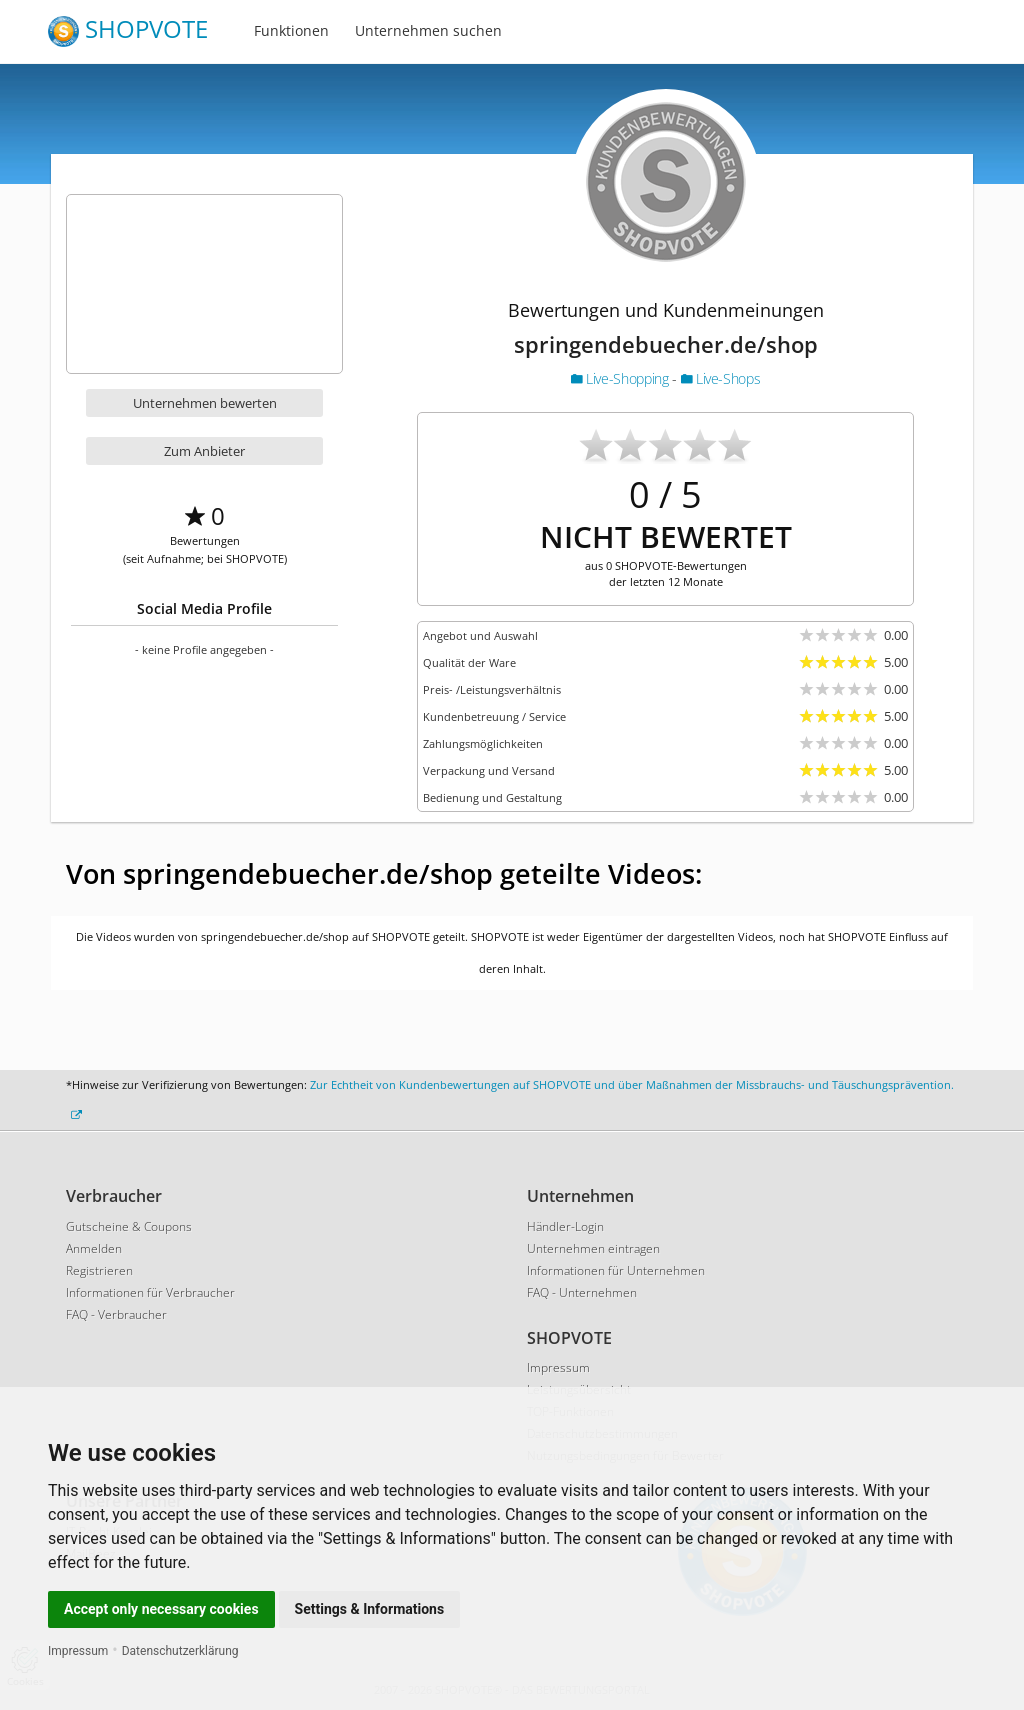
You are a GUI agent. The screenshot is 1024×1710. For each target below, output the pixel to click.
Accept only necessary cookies (161, 1609)
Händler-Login (565, 1226)
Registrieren (99, 1270)
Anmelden (94, 1248)
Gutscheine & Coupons (129, 1226)
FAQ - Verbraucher (116, 1314)
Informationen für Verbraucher (150, 1292)
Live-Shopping (621, 378)
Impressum (78, 1651)
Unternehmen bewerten (205, 403)
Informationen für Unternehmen (616, 1270)
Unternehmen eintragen (593, 1248)
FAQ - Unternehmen (582, 1292)
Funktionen (291, 30)
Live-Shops (721, 378)
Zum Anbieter (204, 451)
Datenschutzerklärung (180, 1651)
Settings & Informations (370, 1609)
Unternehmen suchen (428, 30)
